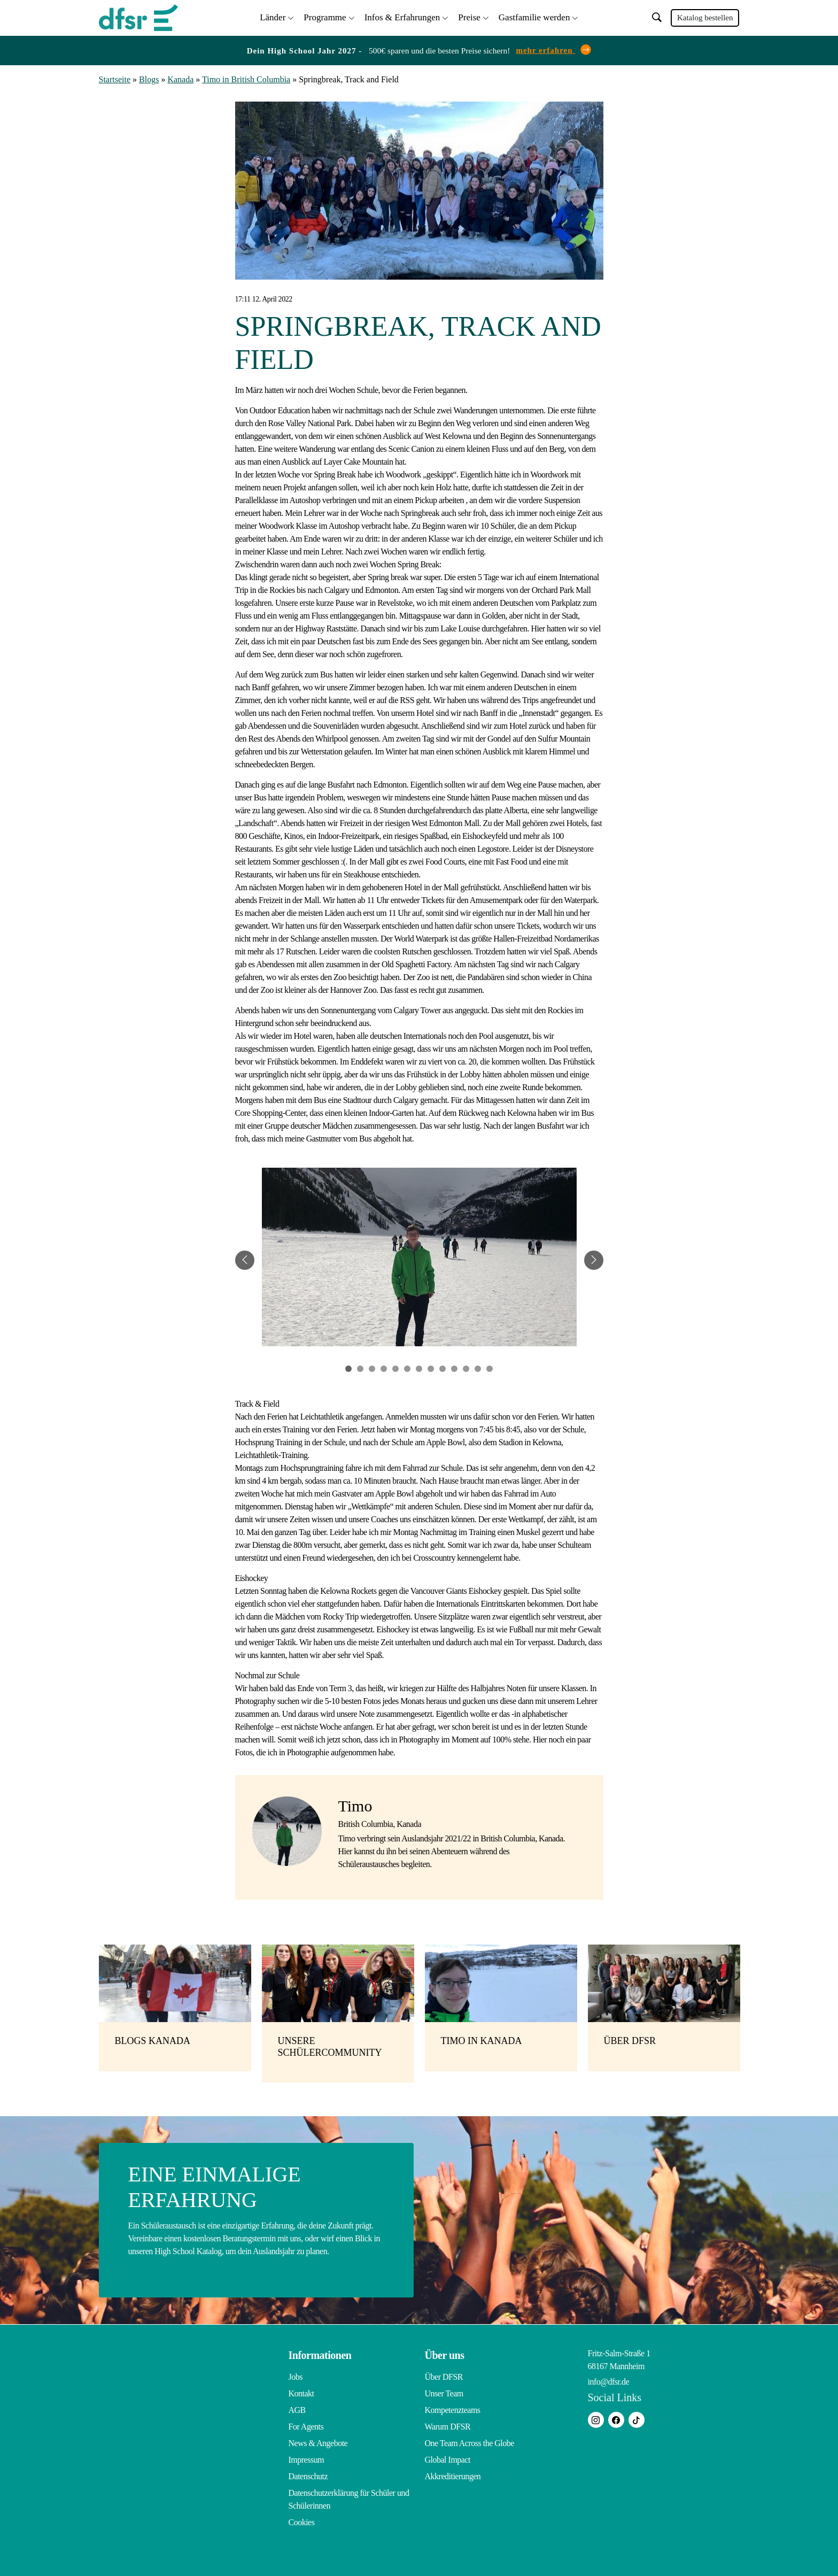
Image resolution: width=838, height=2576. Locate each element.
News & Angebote (318, 2441)
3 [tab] (372, 1367)
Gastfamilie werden (534, 16)
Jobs (295, 2375)
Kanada (180, 78)
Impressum (306, 2458)
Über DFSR (444, 2375)
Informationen (320, 2353)
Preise (469, 16)
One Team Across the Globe (469, 2441)
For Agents (306, 2425)
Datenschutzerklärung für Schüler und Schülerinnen (349, 2498)
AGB (297, 2408)
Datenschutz (308, 2474)
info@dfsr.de (609, 2380)
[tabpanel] (419, 1258)
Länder (272, 16)
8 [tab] (431, 1367)
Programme (325, 16)
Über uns (444, 2353)
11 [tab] (466, 1367)
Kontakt (301, 2391)
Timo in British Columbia (246, 78)
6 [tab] (407, 1367)
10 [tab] (454, 1367)
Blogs (149, 78)
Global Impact (447, 2458)
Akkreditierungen (453, 2474)
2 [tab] (360, 1367)
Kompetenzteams (452, 2408)
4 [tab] (384, 1367)
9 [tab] (442, 1367)
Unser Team (444, 2391)
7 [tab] (419, 1367)
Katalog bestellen (705, 17)
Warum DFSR (448, 2425)
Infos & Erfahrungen (402, 16)
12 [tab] (478, 1367)
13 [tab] (489, 1367)
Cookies (302, 2520)
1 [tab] (348, 1367)
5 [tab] (395, 1367)
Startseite (115, 78)
